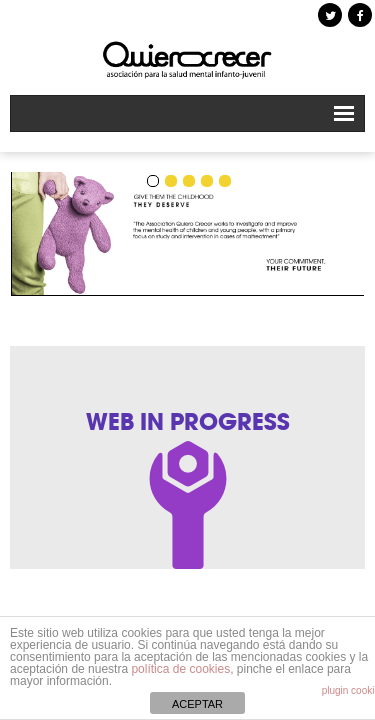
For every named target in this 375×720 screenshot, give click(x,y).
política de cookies (180, 669)
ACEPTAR (197, 704)
